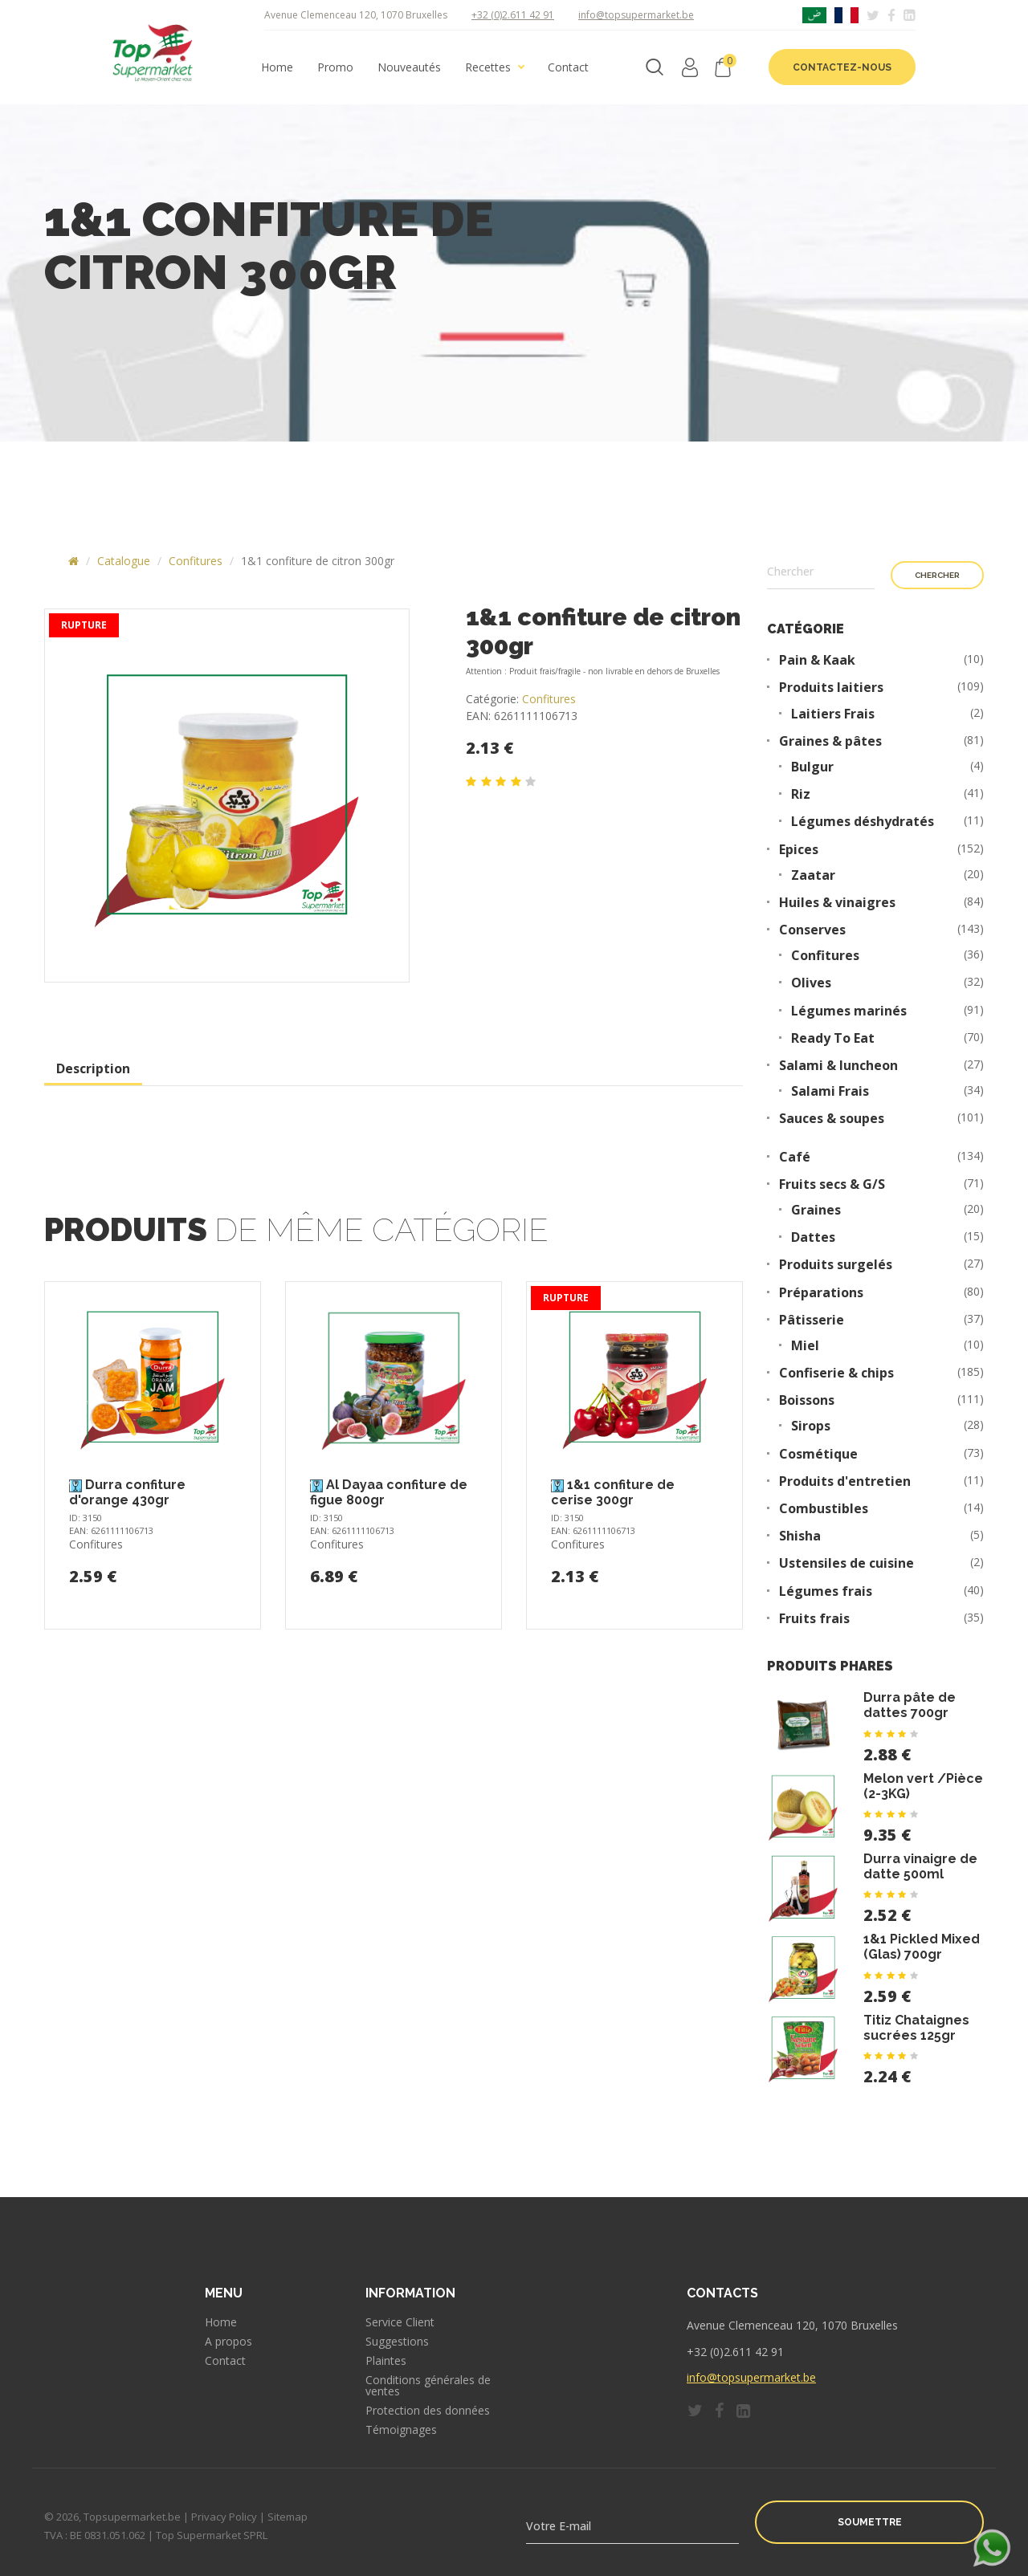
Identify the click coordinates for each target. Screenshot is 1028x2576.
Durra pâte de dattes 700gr (909, 1705)
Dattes (813, 1237)
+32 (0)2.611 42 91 (512, 15)
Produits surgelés (835, 1264)
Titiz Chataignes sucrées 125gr (916, 2027)
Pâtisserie (811, 1320)
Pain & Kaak (817, 660)
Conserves (812, 930)
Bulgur (812, 767)
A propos (228, 2341)
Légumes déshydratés (862, 821)
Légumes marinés (849, 1011)
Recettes (488, 67)
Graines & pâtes (830, 741)
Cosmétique (818, 1454)
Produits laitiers (831, 687)
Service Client (399, 2322)
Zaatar (813, 875)
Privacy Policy (224, 2516)
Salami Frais (830, 1091)
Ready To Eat (833, 1038)
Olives (811, 983)
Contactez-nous (842, 67)
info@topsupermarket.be (636, 15)
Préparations (821, 1292)
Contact (568, 67)
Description (93, 1068)
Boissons (806, 1400)
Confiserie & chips (836, 1373)
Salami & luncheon (838, 1065)
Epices (798, 849)
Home (277, 67)
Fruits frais (814, 1618)
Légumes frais (825, 1591)
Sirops (810, 1426)
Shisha (800, 1536)
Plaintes (385, 2360)
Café (794, 1157)
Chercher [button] (937, 575)
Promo (335, 67)
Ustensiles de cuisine (846, 1563)
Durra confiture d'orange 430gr (127, 1492)
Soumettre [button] (870, 2522)
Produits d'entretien (845, 1481)
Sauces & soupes (831, 1118)
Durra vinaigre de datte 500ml (920, 1866)
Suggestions (397, 2341)
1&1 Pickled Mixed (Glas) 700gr (921, 1946)
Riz (800, 794)
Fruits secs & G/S (832, 1184)
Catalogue (123, 560)
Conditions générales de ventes (428, 2386)
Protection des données (427, 2410)
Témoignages (401, 2430)
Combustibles (823, 1508)
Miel (805, 1345)
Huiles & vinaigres (837, 902)
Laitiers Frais (833, 714)
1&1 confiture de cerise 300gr (613, 1492)
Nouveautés (409, 67)
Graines (816, 1210)
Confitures (195, 560)
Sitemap (287, 2516)
